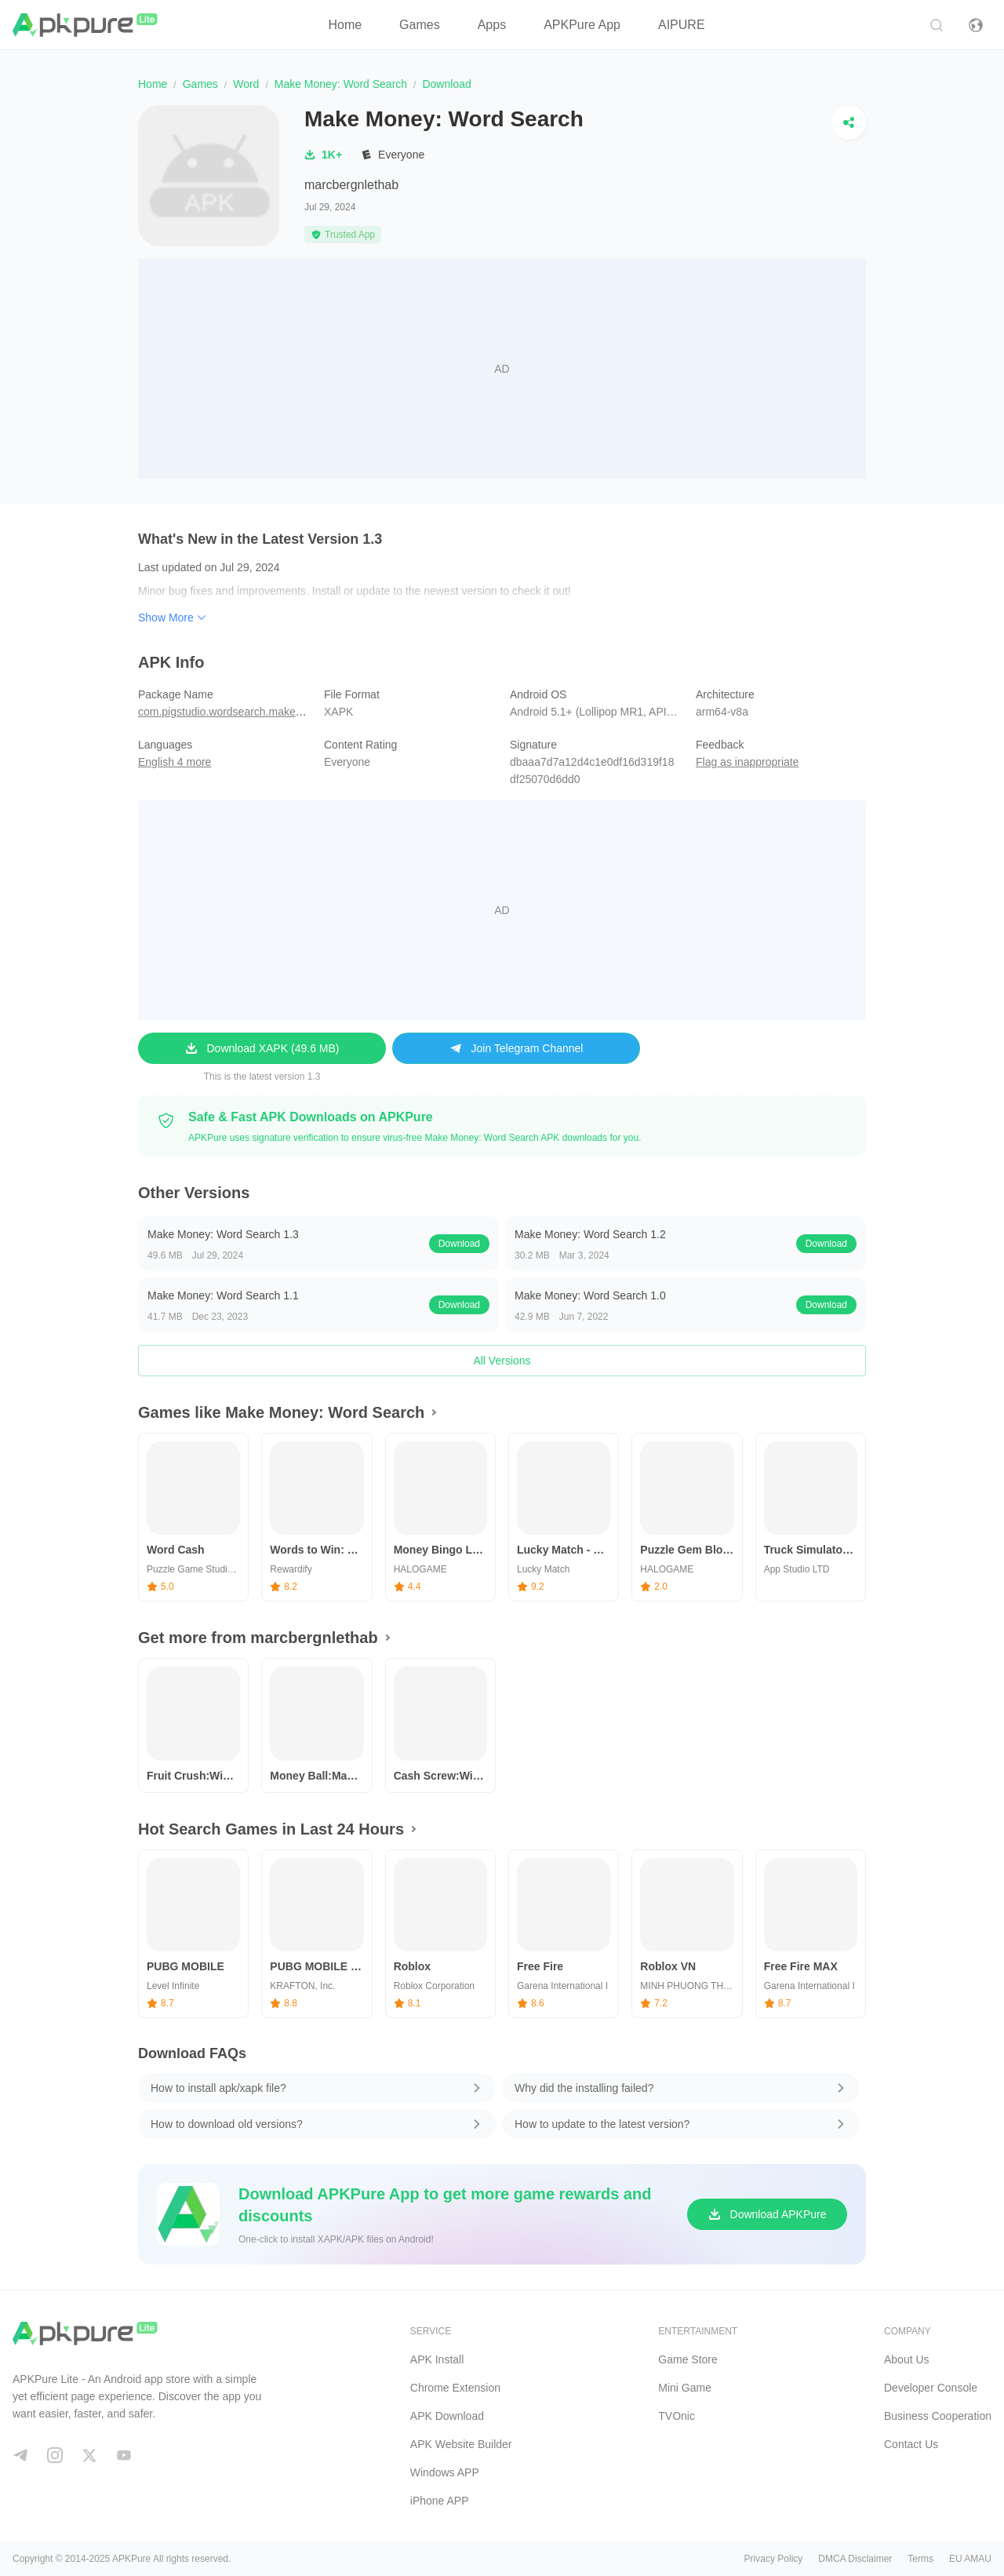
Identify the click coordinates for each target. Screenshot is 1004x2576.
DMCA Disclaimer (855, 2558)
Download (459, 1243)
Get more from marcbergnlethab (258, 1637)
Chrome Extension (455, 2387)
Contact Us (911, 2444)
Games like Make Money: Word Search (281, 1412)
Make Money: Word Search (341, 84)
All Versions (501, 1360)
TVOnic (676, 2416)
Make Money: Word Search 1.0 (590, 1295)
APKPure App (582, 24)
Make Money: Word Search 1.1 (223, 1295)
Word (246, 84)
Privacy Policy (773, 2558)
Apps (492, 24)
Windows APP (444, 2472)
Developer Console (930, 2387)
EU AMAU (970, 2558)
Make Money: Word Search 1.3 (223, 1234)
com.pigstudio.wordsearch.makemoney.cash (246, 711)
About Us (906, 2359)
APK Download (447, 2416)
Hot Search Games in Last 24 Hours (271, 1829)
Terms (920, 2558)
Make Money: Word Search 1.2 (590, 1234)
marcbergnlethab (351, 184)
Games (419, 24)
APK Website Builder (461, 2444)
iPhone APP (439, 2500)
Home (345, 24)
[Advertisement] (502, 369)
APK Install (437, 2359)
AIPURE (681, 24)
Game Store (687, 2359)
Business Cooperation (937, 2416)
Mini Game (684, 2387)
